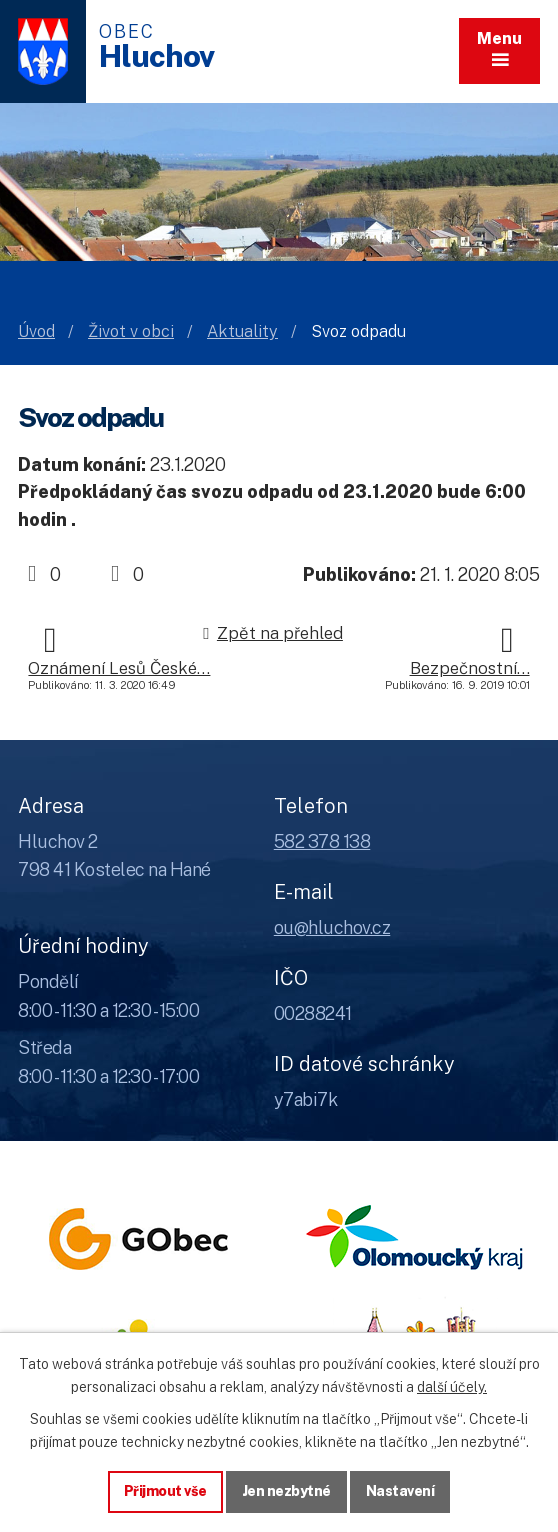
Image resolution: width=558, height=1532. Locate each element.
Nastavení (400, 1491)
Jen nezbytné (286, 1491)
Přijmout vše (165, 1491)
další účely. (452, 1386)
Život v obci (131, 331)
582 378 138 (322, 841)
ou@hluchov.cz (332, 927)
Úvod (36, 331)
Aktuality (242, 331)
